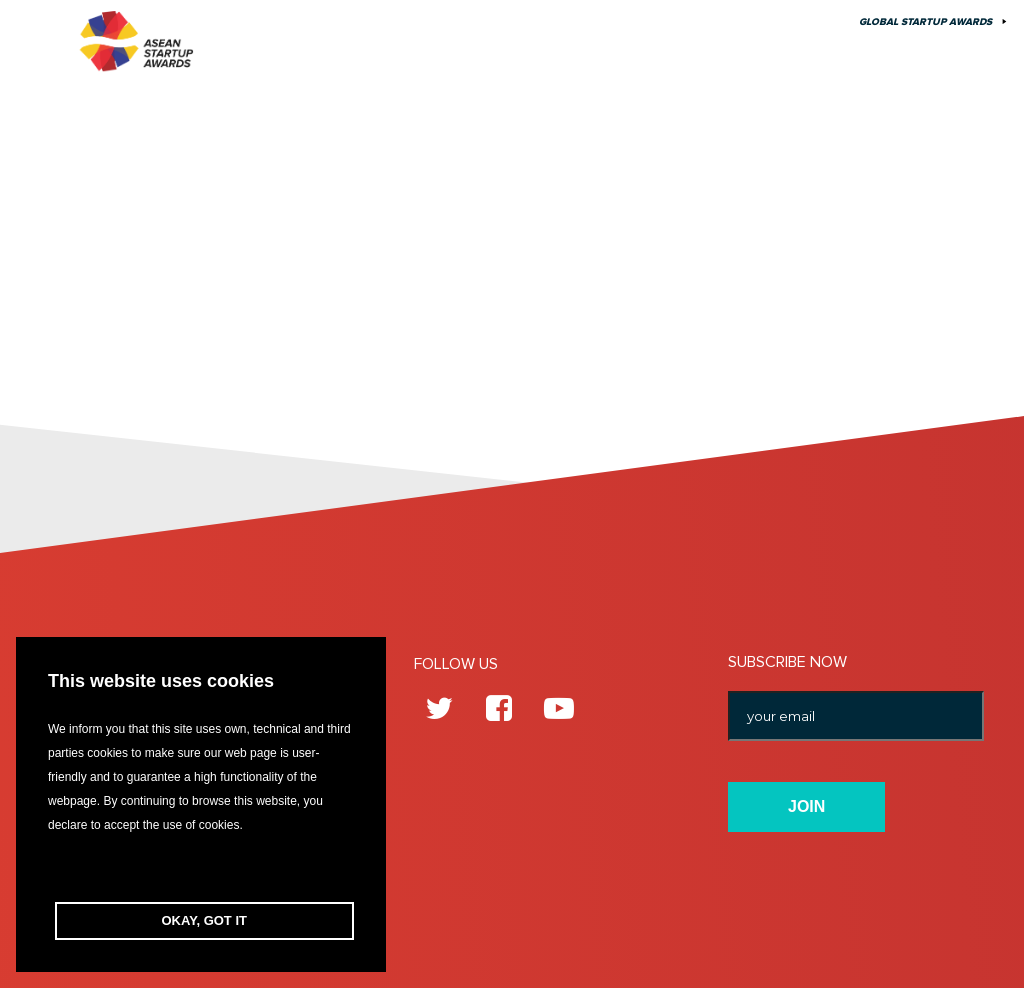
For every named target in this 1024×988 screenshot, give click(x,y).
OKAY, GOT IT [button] (204, 920)
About (659, 22)
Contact (737, 22)
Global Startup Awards (925, 22)
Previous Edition (556, 22)
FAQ (809, 22)
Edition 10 (445, 22)
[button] (201, 869)
